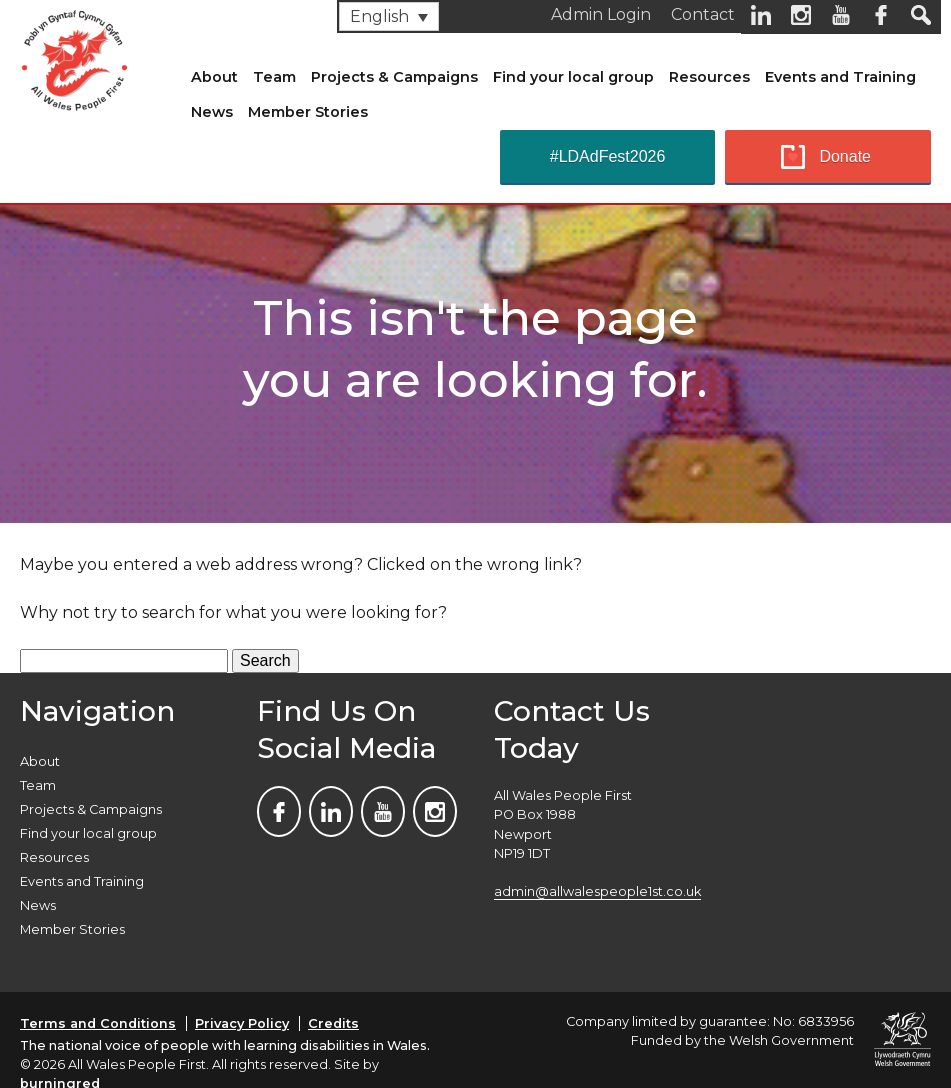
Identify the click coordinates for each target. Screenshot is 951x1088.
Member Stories (308, 112)
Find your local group (573, 77)
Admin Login (601, 14)
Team (274, 77)
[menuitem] (389, 16)
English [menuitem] (379, 16)
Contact (703, 14)
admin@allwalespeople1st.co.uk (597, 891)
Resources (709, 77)
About (214, 77)
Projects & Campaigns (394, 77)
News (212, 112)
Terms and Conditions (98, 1023)
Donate (845, 156)
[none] (389, 16)
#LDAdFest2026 (608, 156)
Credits (333, 1023)
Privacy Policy (242, 1023)
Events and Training (840, 77)
